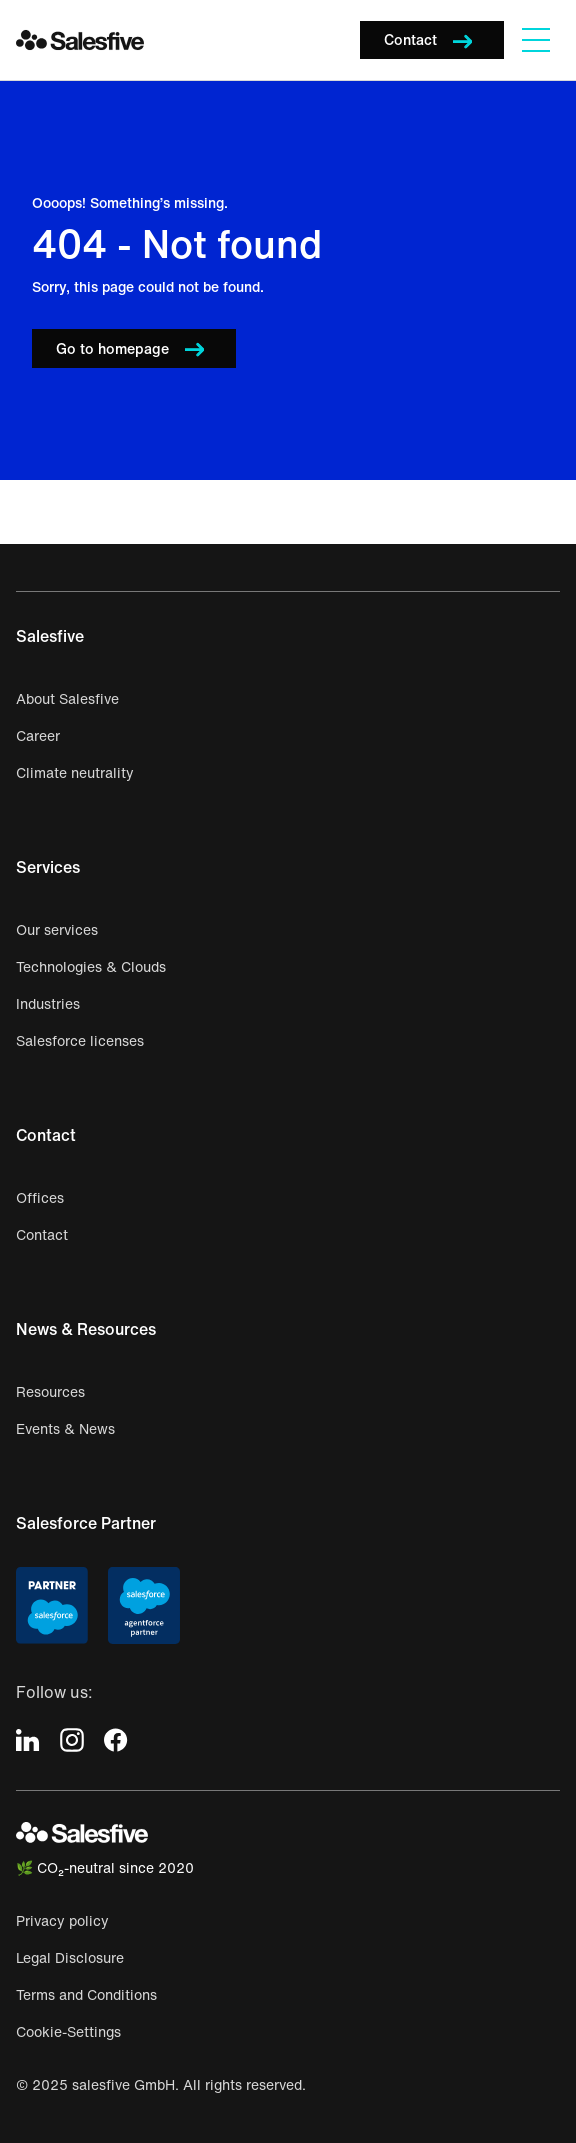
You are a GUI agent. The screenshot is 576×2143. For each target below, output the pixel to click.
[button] (432, 40)
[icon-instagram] (72, 1739)
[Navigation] (536, 40)
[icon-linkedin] (28, 1739)
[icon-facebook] (116, 1739)
